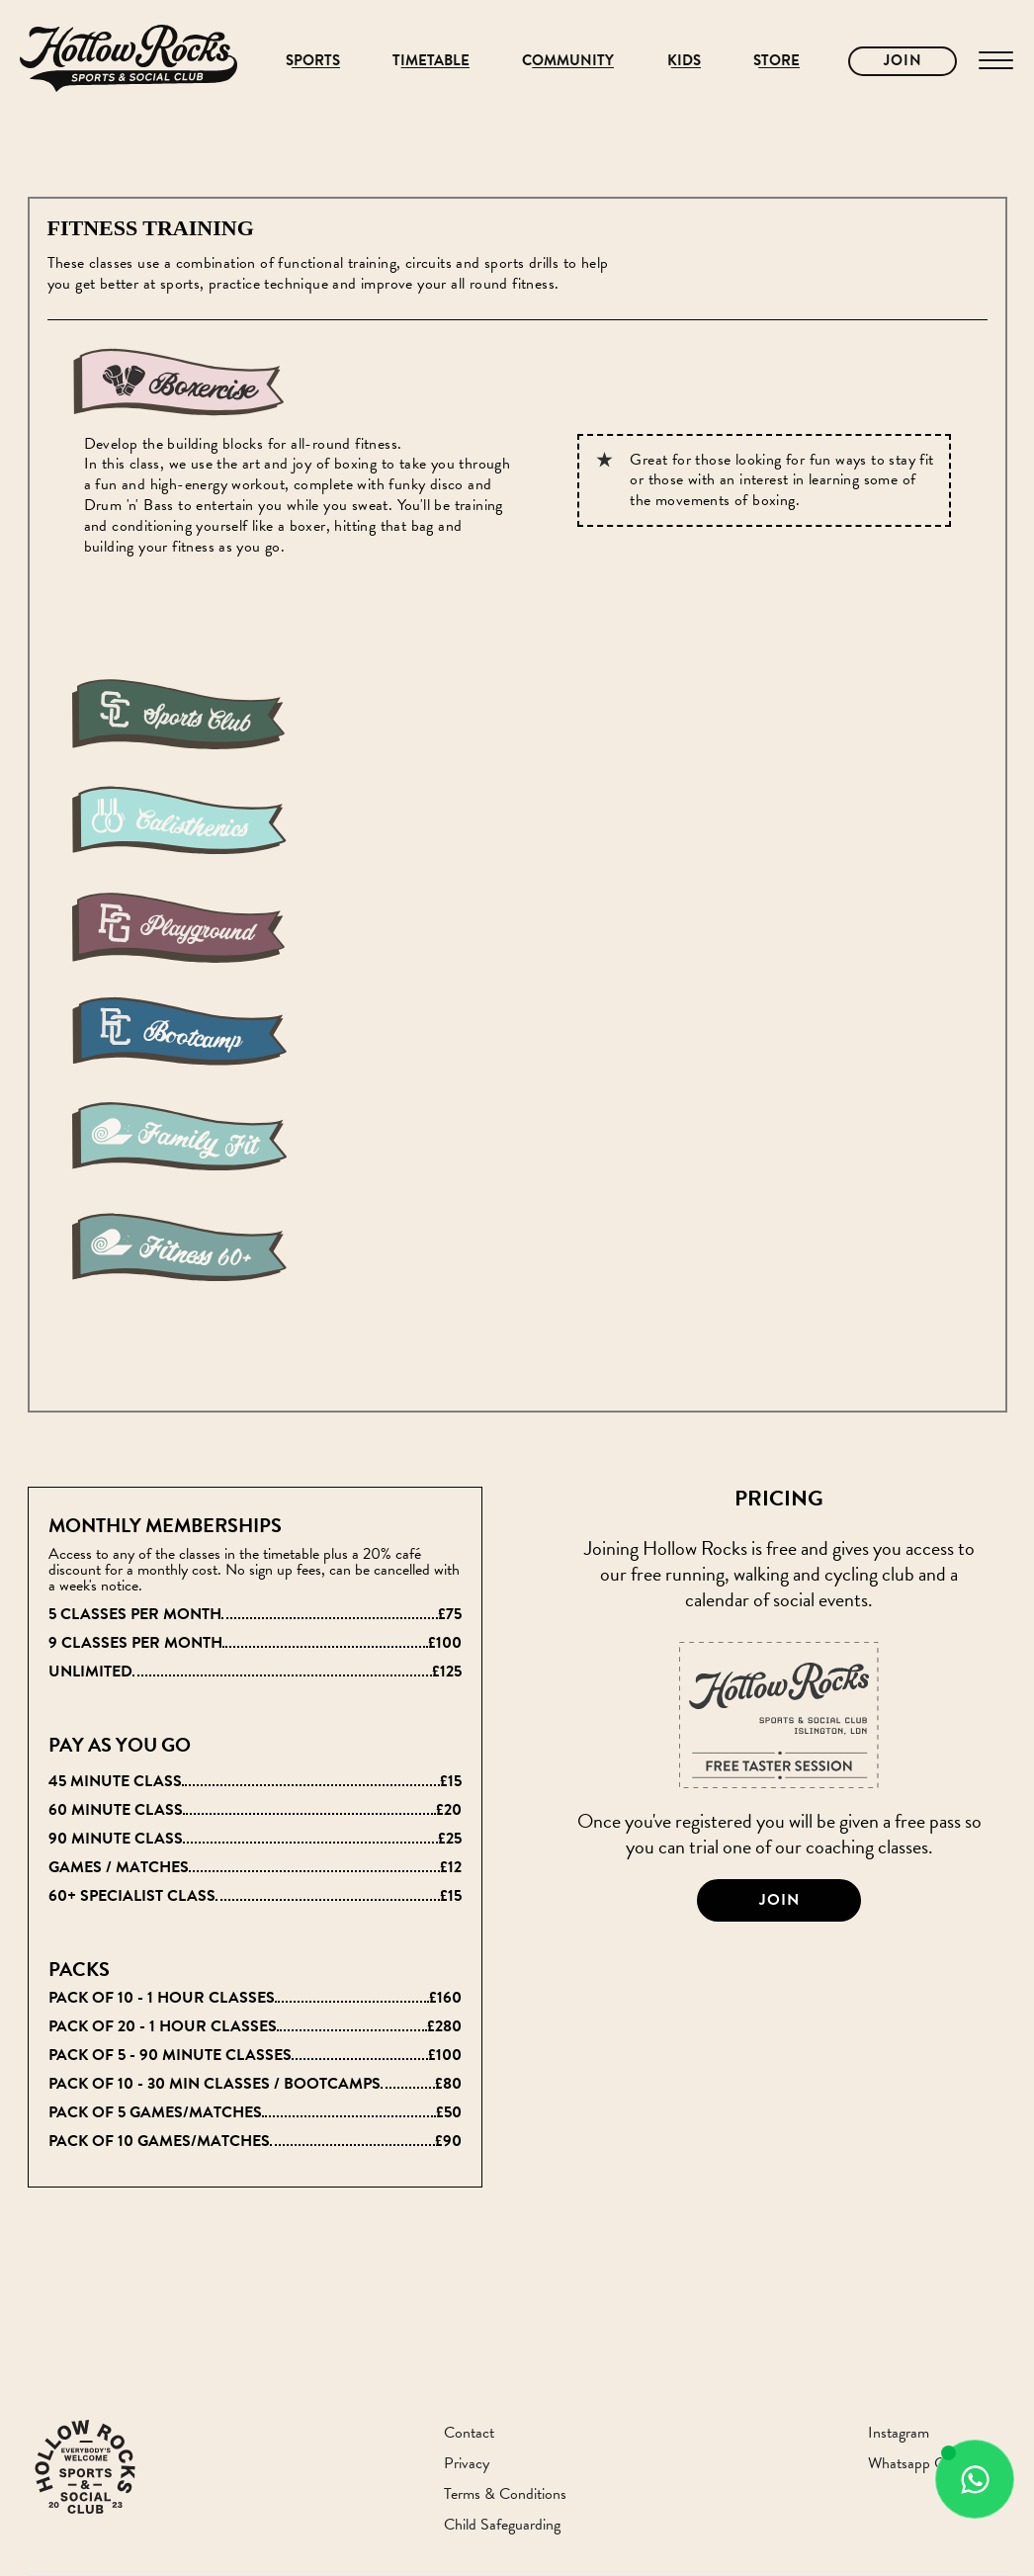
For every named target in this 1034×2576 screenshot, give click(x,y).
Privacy (466, 2463)
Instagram (898, 2433)
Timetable (431, 60)
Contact (469, 2433)
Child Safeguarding (502, 2525)
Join (903, 60)
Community (568, 60)
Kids (684, 60)
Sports (313, 60)
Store (776, 60)
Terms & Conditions (505, 2494)
